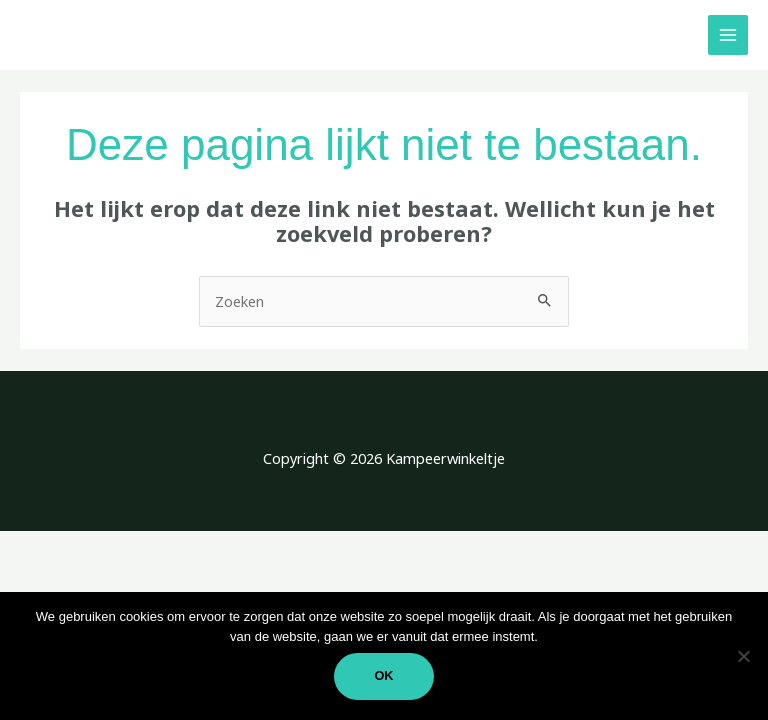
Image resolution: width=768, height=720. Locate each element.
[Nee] (743, 656)
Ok (383, 675)
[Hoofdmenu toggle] (728, 35)
